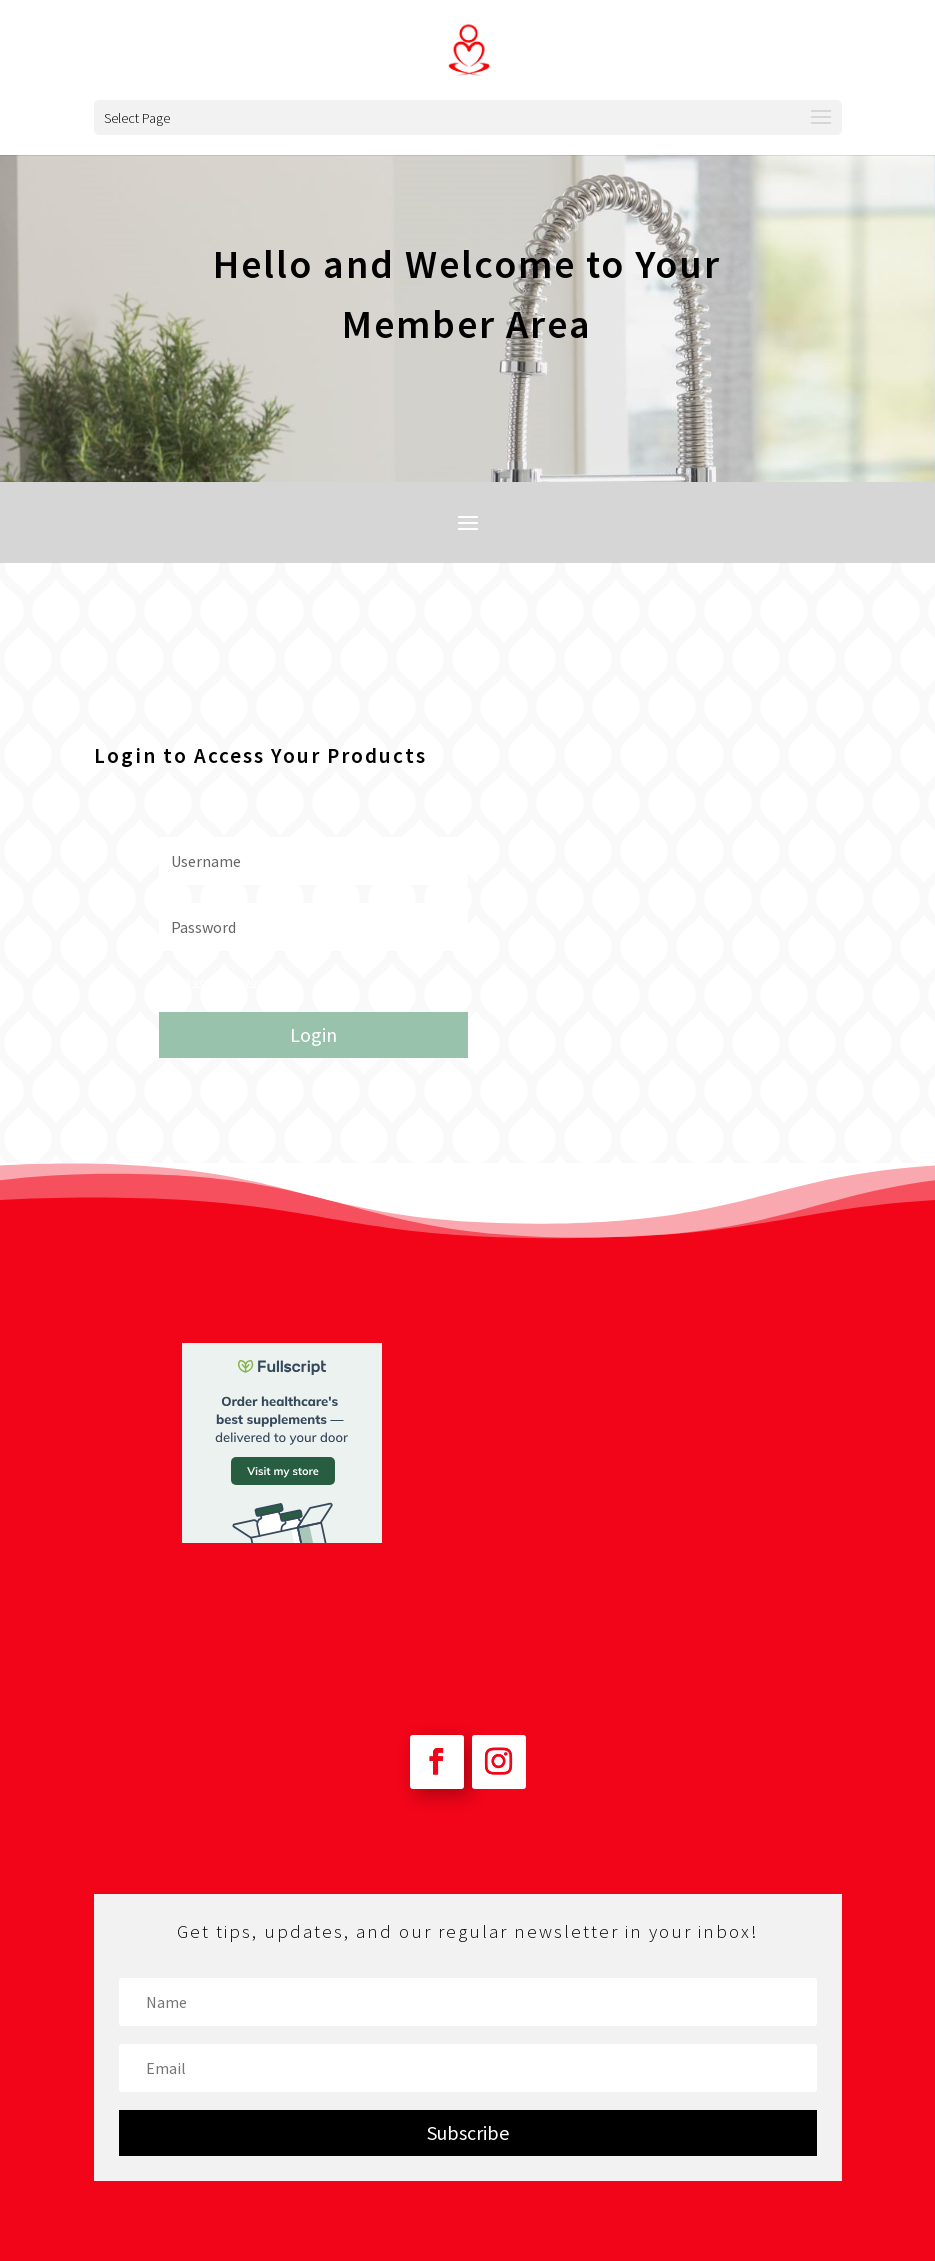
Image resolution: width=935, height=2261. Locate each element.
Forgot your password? (215, 981)
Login (313, 1034)
